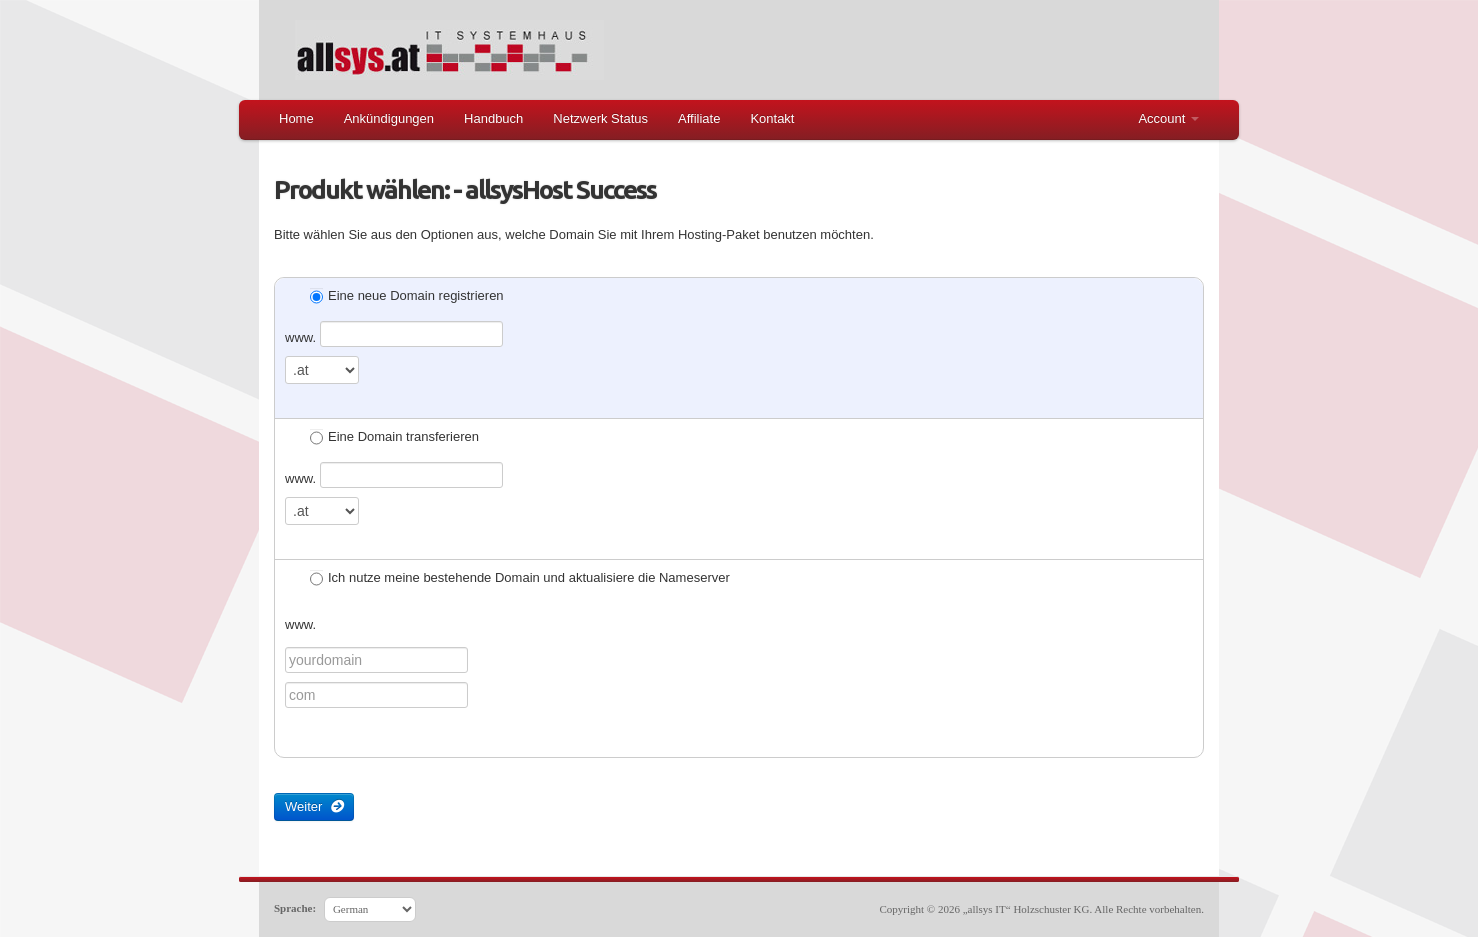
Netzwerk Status (600, 118)
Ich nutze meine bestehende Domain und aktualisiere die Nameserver (520, 579)
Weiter (314, 806)
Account (1168, 118)
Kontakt (772, 118)
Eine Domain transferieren (394, 438)
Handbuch (493, 118)
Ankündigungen (389, 118)
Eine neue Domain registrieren (407, 297)
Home (296, 118)
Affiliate (699, 118)
